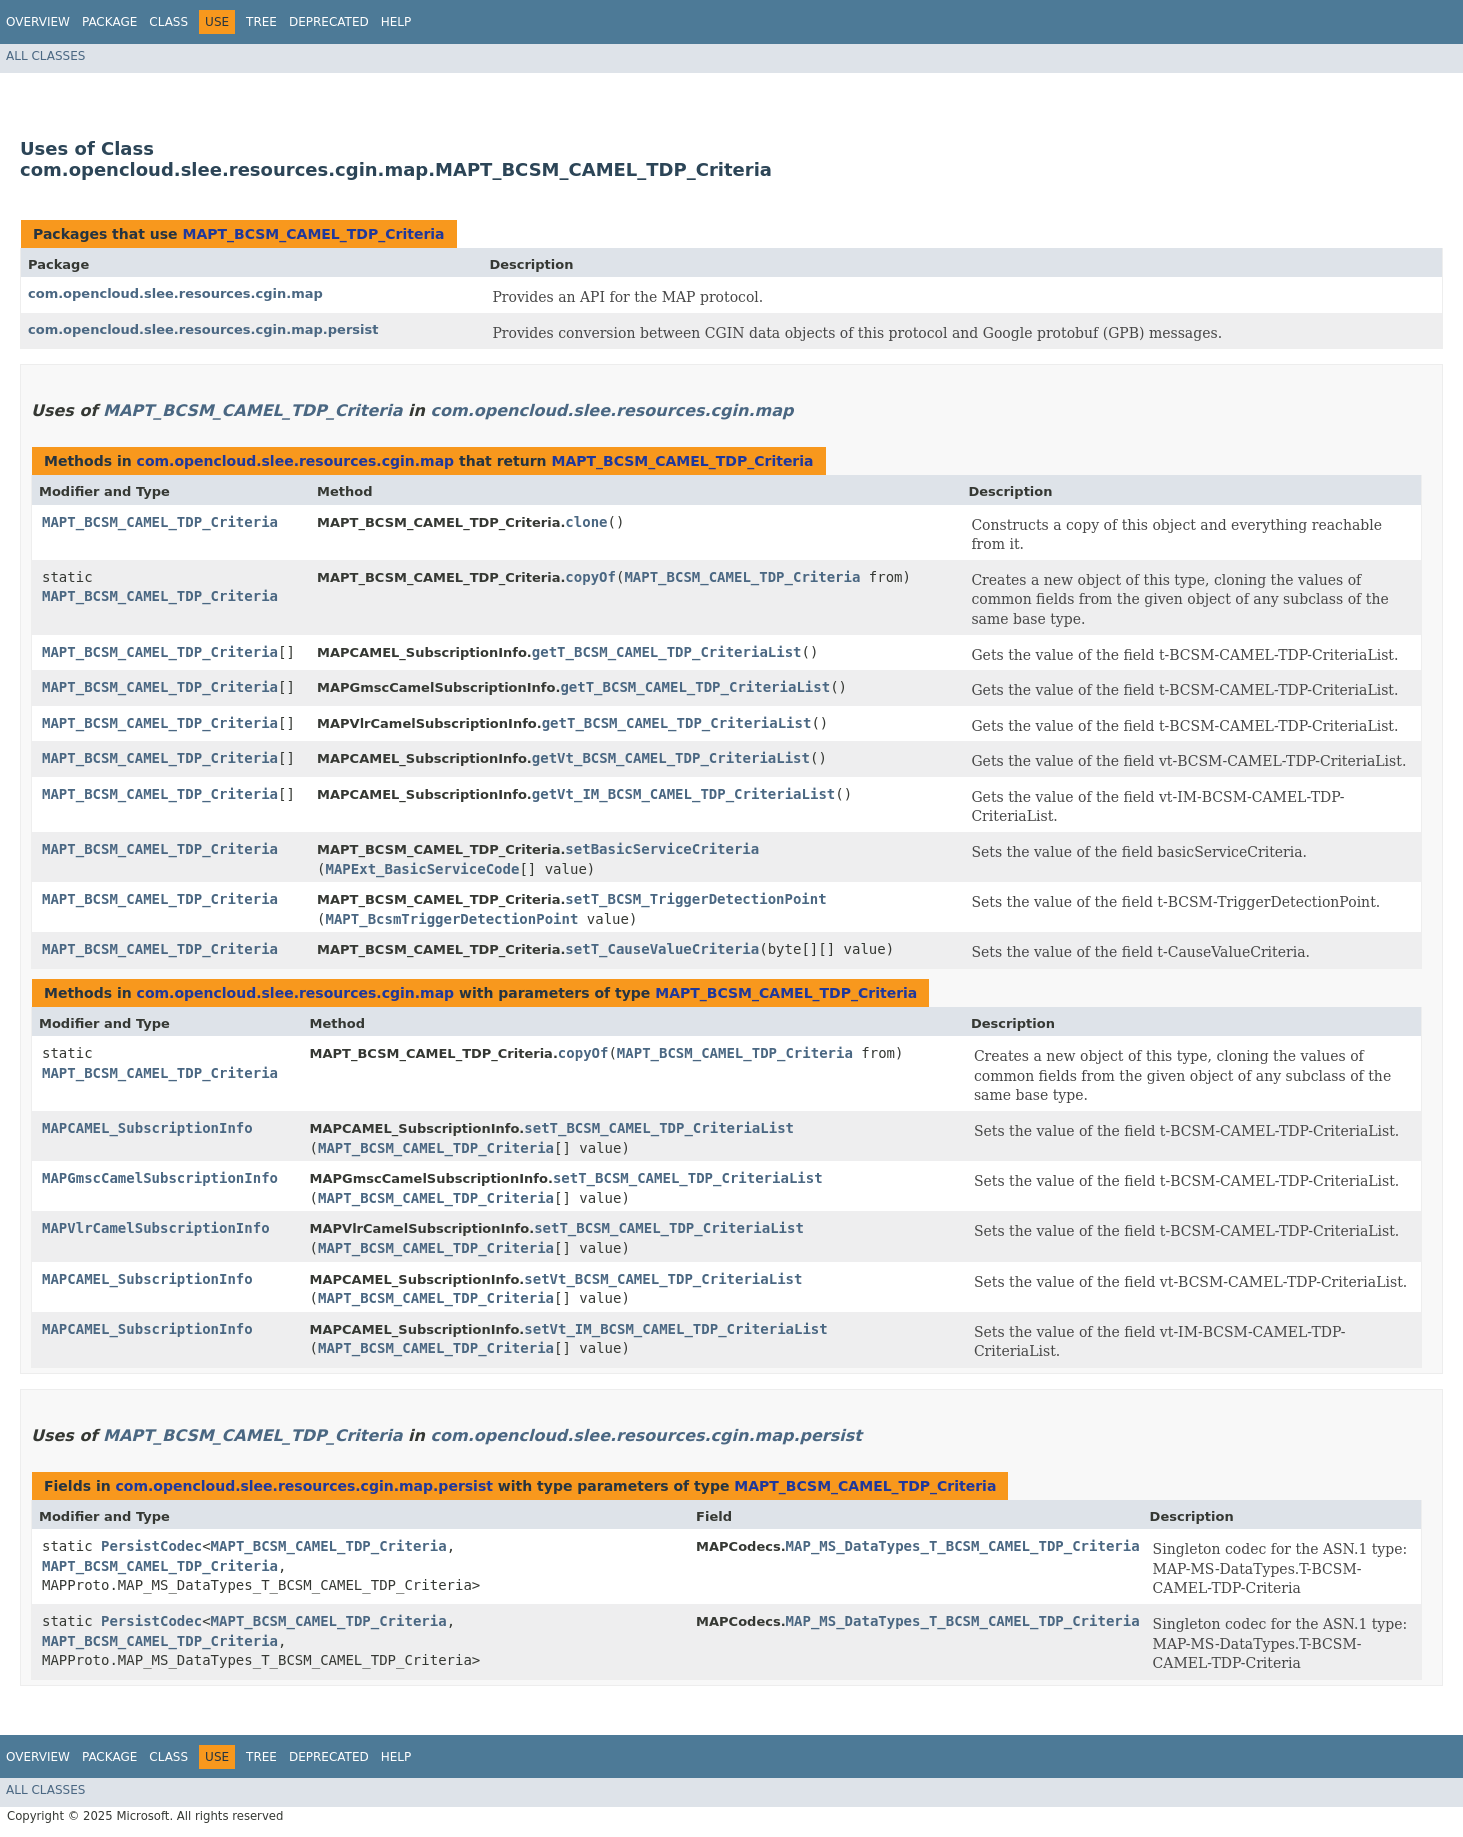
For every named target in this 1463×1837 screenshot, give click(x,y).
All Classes (45, 56)
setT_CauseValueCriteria (662, 949)
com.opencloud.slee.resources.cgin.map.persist (203, 329)
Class (168, 22)
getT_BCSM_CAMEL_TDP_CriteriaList (667, 652)
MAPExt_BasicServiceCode (423, 869)
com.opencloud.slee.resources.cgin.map (175, 293)
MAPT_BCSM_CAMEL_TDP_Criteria (313, 234)
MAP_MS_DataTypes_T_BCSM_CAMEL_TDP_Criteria (963, 1546)
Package (109, 22)
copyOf (590, 577)
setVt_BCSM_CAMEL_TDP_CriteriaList (663, 1279)
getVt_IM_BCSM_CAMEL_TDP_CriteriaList (683, 794)
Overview (38, 22)
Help (396, 22)
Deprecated (329, 22)
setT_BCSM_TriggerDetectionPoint (695, 899)
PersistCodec (151, 1546)
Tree (261, 22)
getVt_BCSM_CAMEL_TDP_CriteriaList (671, 758)
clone (586, 522)
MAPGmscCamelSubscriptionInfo (160, 1178)
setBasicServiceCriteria (662, 849)
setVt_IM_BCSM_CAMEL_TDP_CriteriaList (675, 1329)
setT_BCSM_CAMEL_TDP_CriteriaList (659, 1128)
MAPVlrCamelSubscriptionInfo (156, 1228)
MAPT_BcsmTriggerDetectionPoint (452, 919)
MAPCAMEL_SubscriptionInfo (147, 1128)
